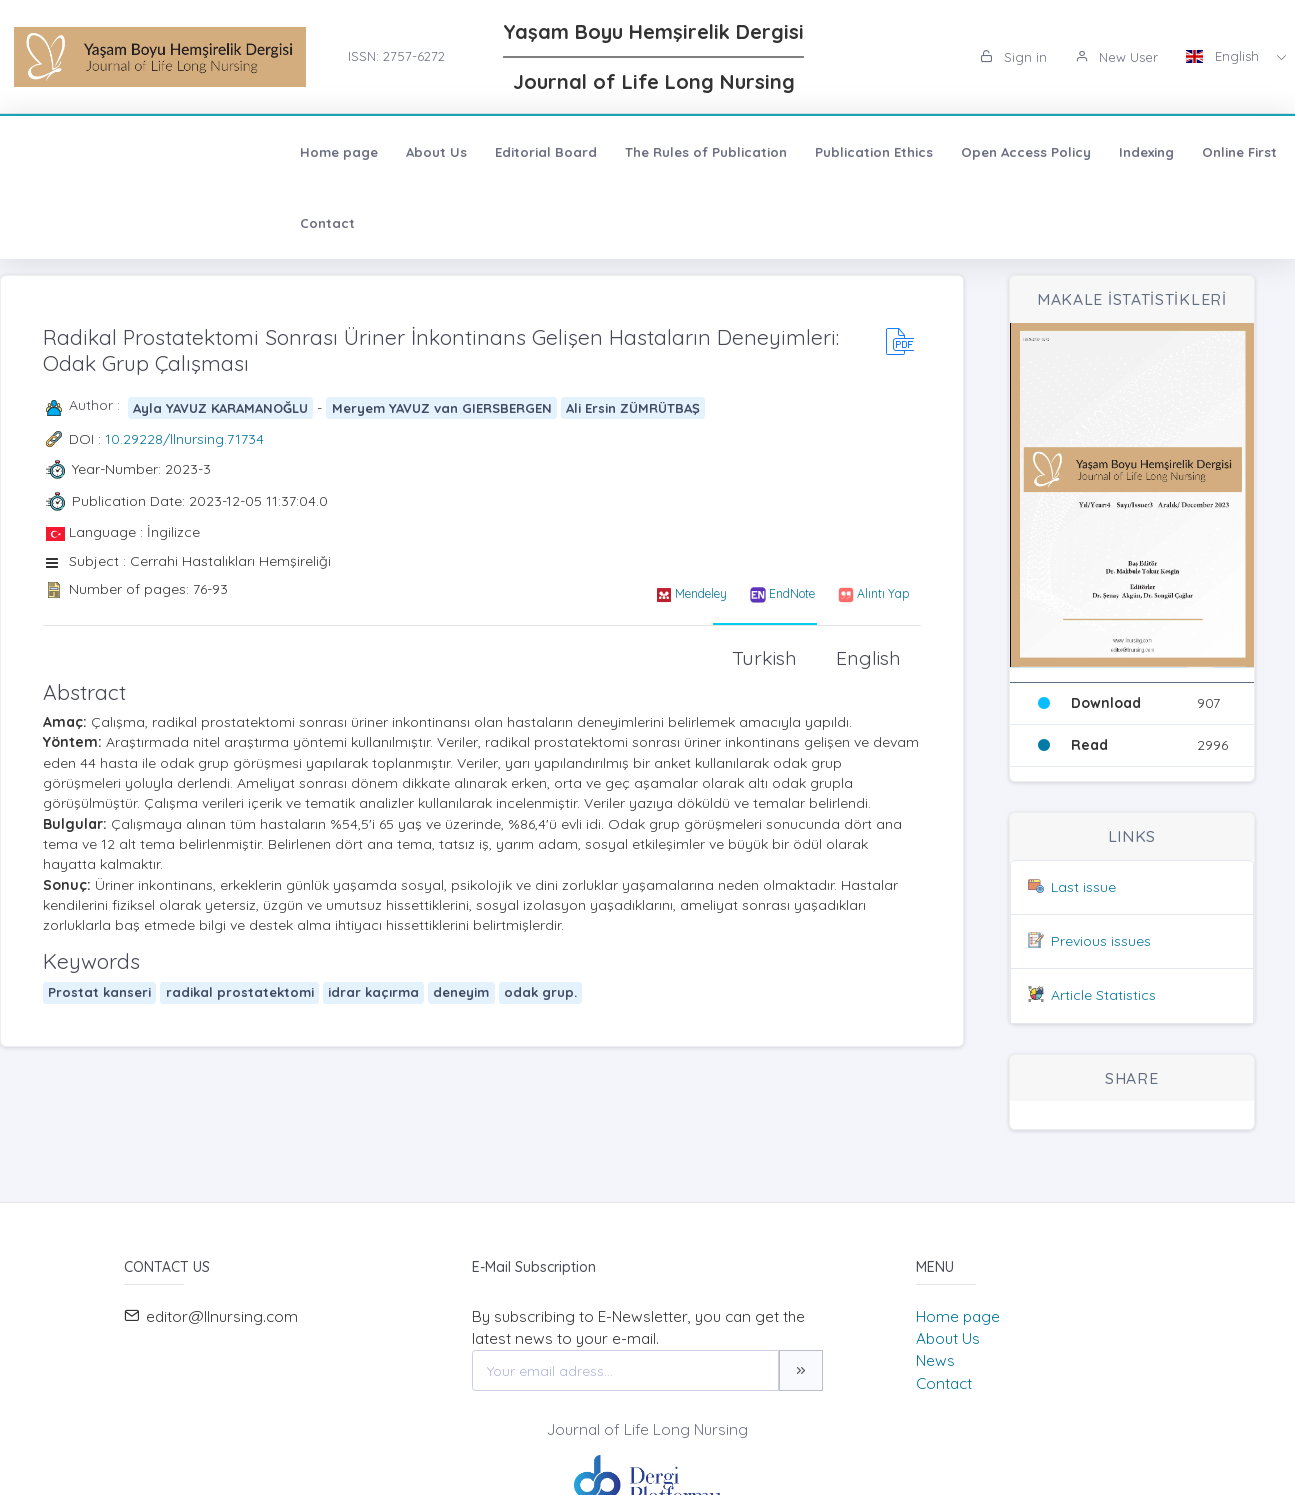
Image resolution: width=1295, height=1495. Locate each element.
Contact (1070, 152)
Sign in (1013, 57)
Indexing (884, 152)
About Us (174, 152)
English (1224, 56)
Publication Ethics (612, 152)
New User (1116, 57)
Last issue (1083, 887)
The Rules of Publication (444, 152)
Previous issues (1101, 941)
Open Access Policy (764, 152)
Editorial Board (284, 152)
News (935, 1360)
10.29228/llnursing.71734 (184, 439)
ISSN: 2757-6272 (396, 56)
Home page (77, 152)
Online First (977, 152)
